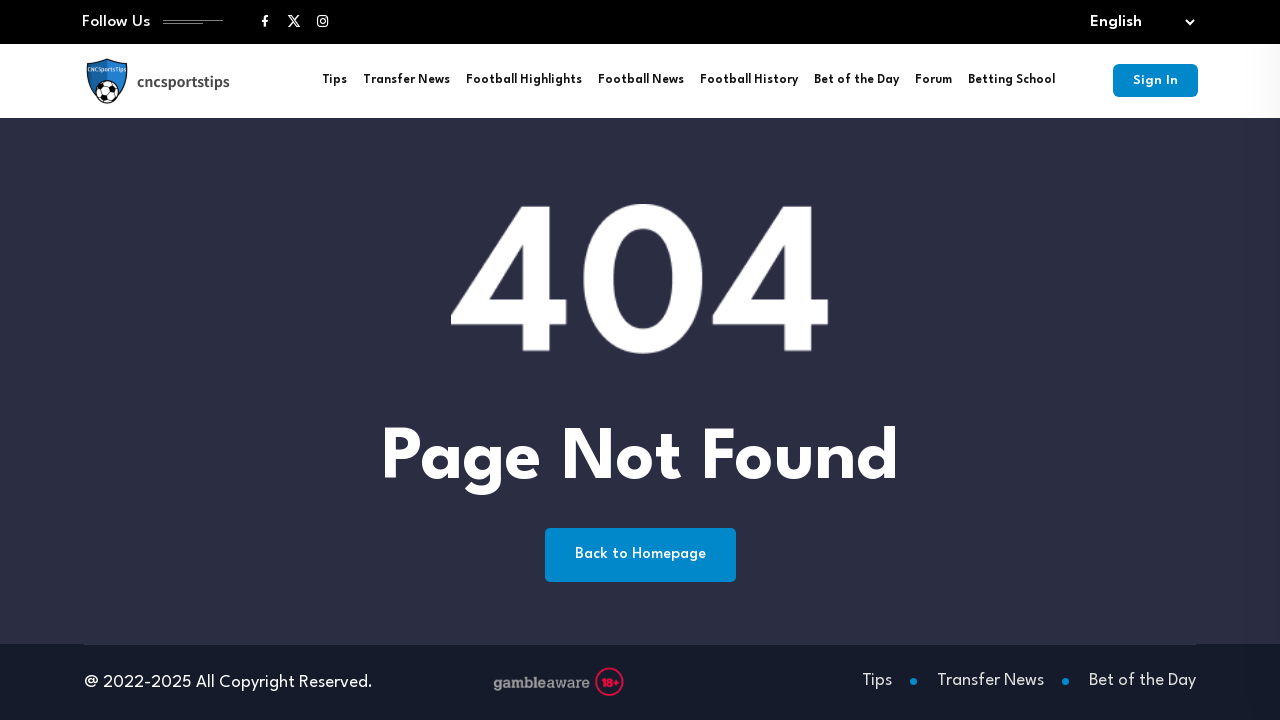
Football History (749, 80)
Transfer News (406, 80)
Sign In (1155, 80)
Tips (334, 80)
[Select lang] (1138, 22)
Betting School (1011, 80)
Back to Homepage (640, 554)
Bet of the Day (856, 80)
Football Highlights (524, 80)
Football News (641, 80)
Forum (933, 80)
